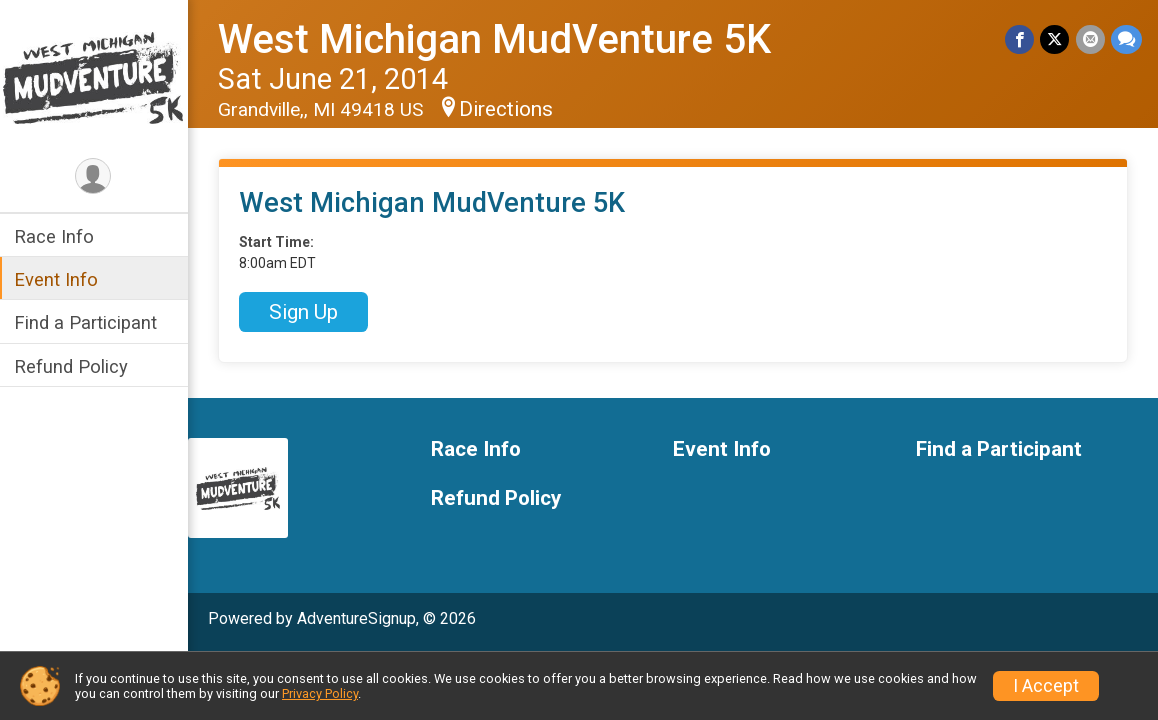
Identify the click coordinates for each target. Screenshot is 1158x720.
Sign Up (305, 312)
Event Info (58, 279)
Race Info (56, 236)
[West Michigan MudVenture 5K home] (95, 77)
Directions (508, 109)
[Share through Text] (1126, 39)
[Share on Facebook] (1020, 39)
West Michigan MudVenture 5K (496, 39)
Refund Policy (73, 366)
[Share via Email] (1090, 39)
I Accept (1046, 686)
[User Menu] (95, 176)
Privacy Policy (320, 693)
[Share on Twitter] (1055, 39)
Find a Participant (87, 322)
